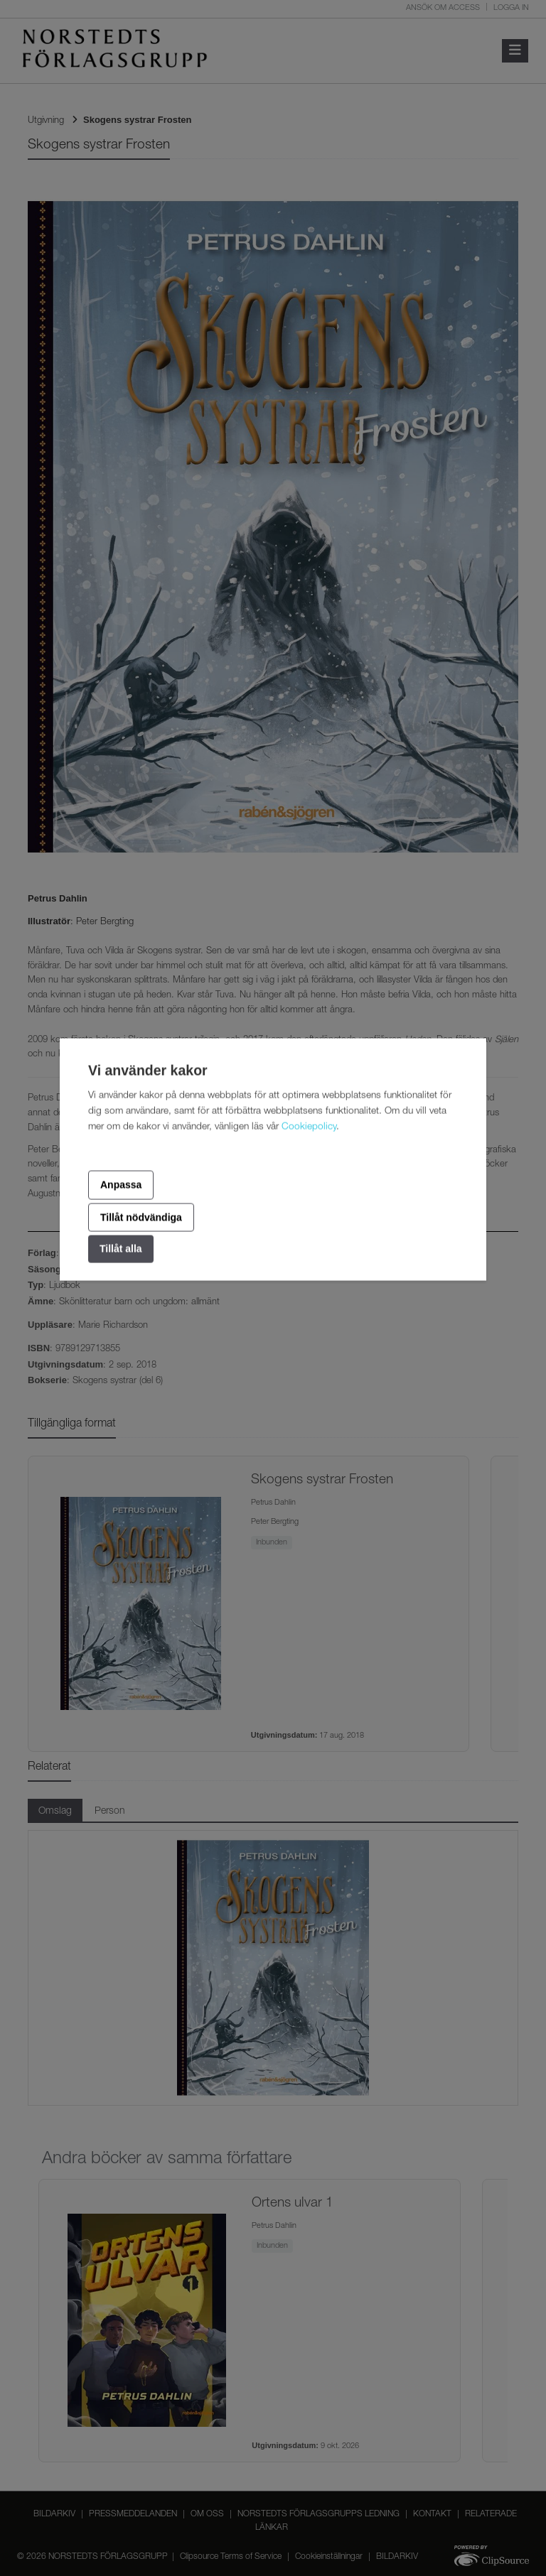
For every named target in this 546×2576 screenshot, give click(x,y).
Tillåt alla (121, 1249)
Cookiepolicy (309, 1127)
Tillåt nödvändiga (141, 1217)
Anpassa (120, 1185)
